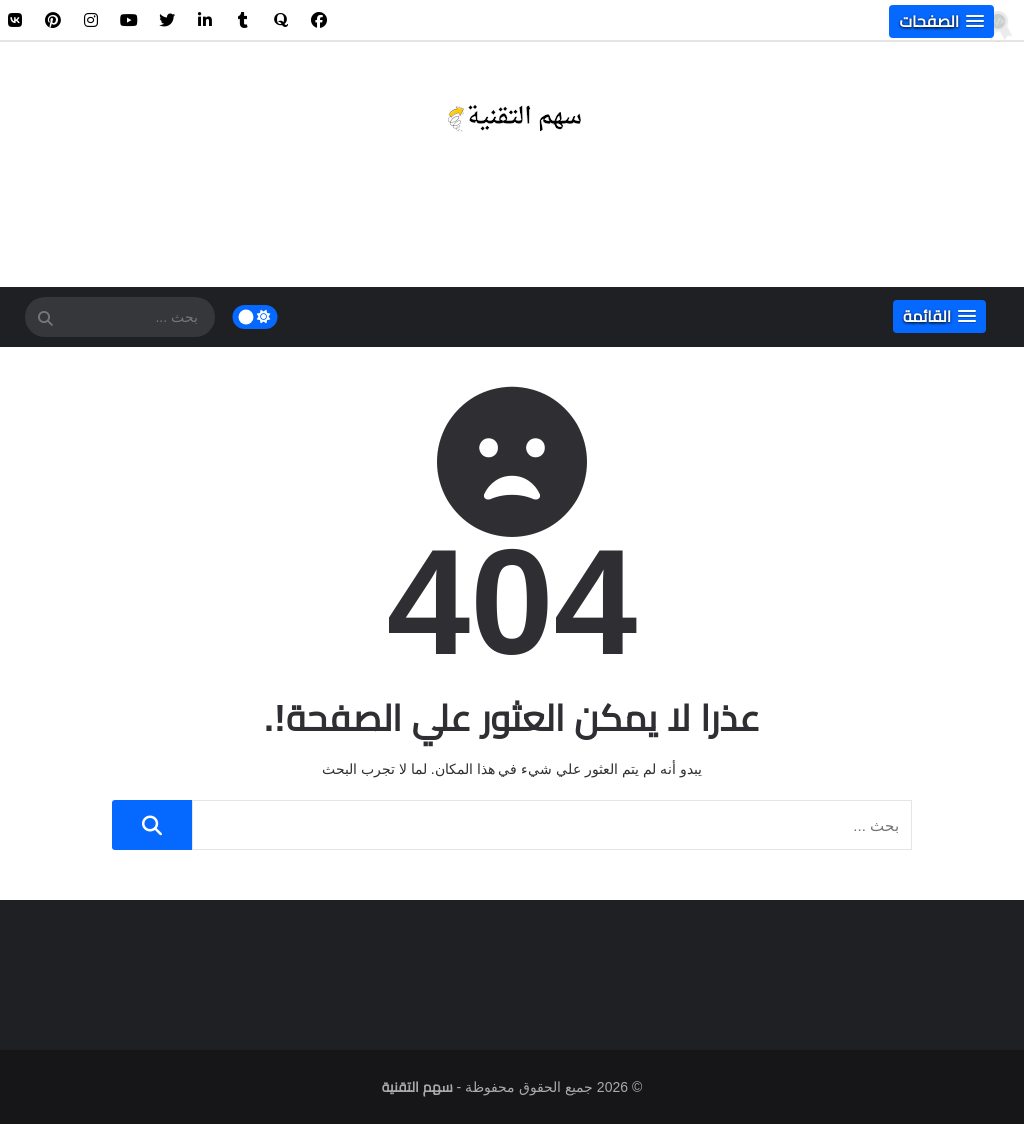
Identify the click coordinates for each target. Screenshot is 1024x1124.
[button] (941, 21)
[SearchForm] (45, 319)
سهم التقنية (417, 1087)
